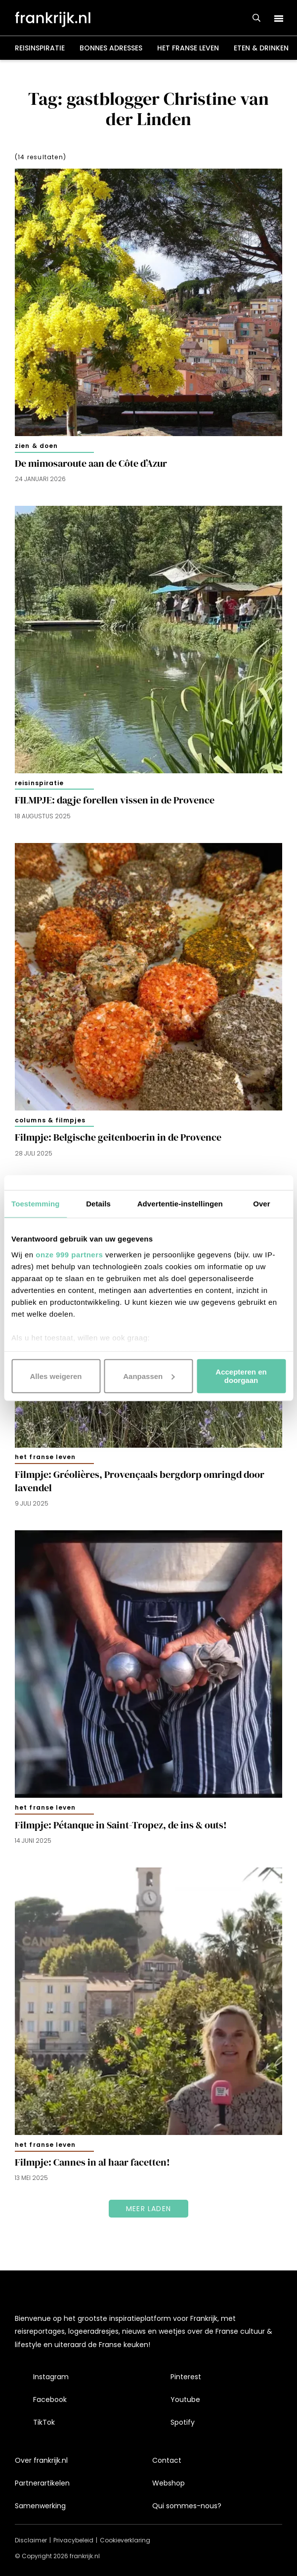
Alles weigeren (56, 1376)
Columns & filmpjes (50, 1120)
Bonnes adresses (111, 48)
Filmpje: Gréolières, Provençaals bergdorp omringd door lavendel (139, 1481)
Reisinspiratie (40, 48)
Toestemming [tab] (35, 1203)
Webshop (168, 2483)
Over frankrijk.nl (41, 2460)
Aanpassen (148, 1376)
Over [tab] (261, 1203)
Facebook (50, 2399)
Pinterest (185, 2377)
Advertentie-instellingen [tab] (180, 1203)
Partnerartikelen (42, 2483)
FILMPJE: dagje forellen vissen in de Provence (114, 800)
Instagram (51, 2377)
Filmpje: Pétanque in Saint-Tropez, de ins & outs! (121, 1825)
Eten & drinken (261, 48)
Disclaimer (31, 2540)
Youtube (185, 2399)
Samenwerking (40, 2506)
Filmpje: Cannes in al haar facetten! (92, 2162)
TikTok (44, 2422)
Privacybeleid (73, 2540)
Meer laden (148, 2209)
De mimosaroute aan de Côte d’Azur (91, 463)
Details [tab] (98, 1203)
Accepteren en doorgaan (240, 1376)
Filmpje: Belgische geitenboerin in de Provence (118, 1137)
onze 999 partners (69, 1254)
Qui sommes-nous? (186, 2506)
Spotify (182, 2422)
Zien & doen (36, 446)
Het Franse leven (188, 48)
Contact (166, 2460)
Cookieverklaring (125, 2540)
